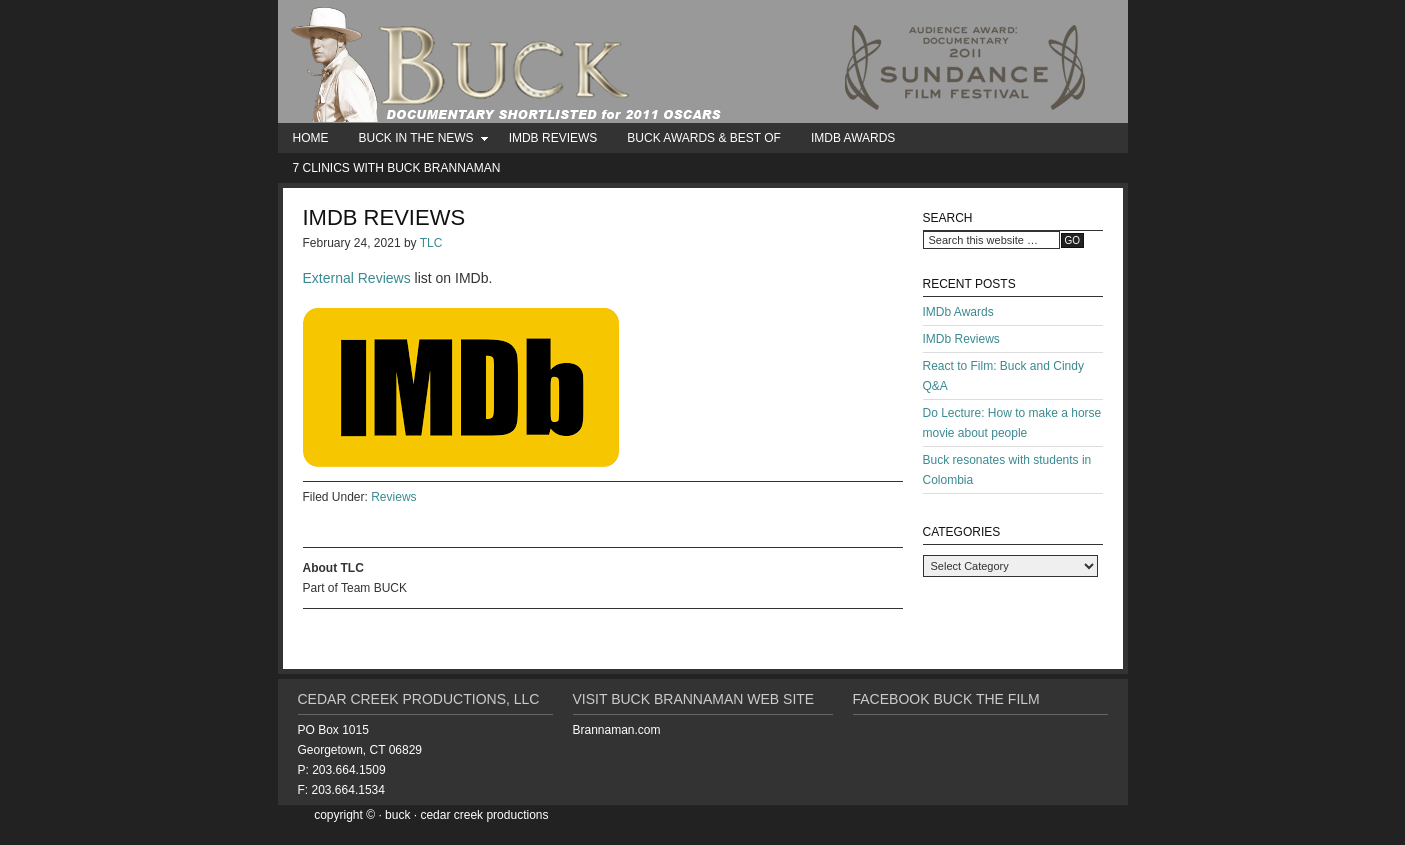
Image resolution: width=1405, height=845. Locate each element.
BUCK (703, 61)
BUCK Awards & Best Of (704, 138)
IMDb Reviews (553, 138)
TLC (431, 243)
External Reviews (357, 278)
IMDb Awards (853, 138)
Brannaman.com (617, 730)
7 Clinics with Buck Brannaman (397, 168)
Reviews (393, 497)
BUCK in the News (416, 141)
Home (311, 138)
